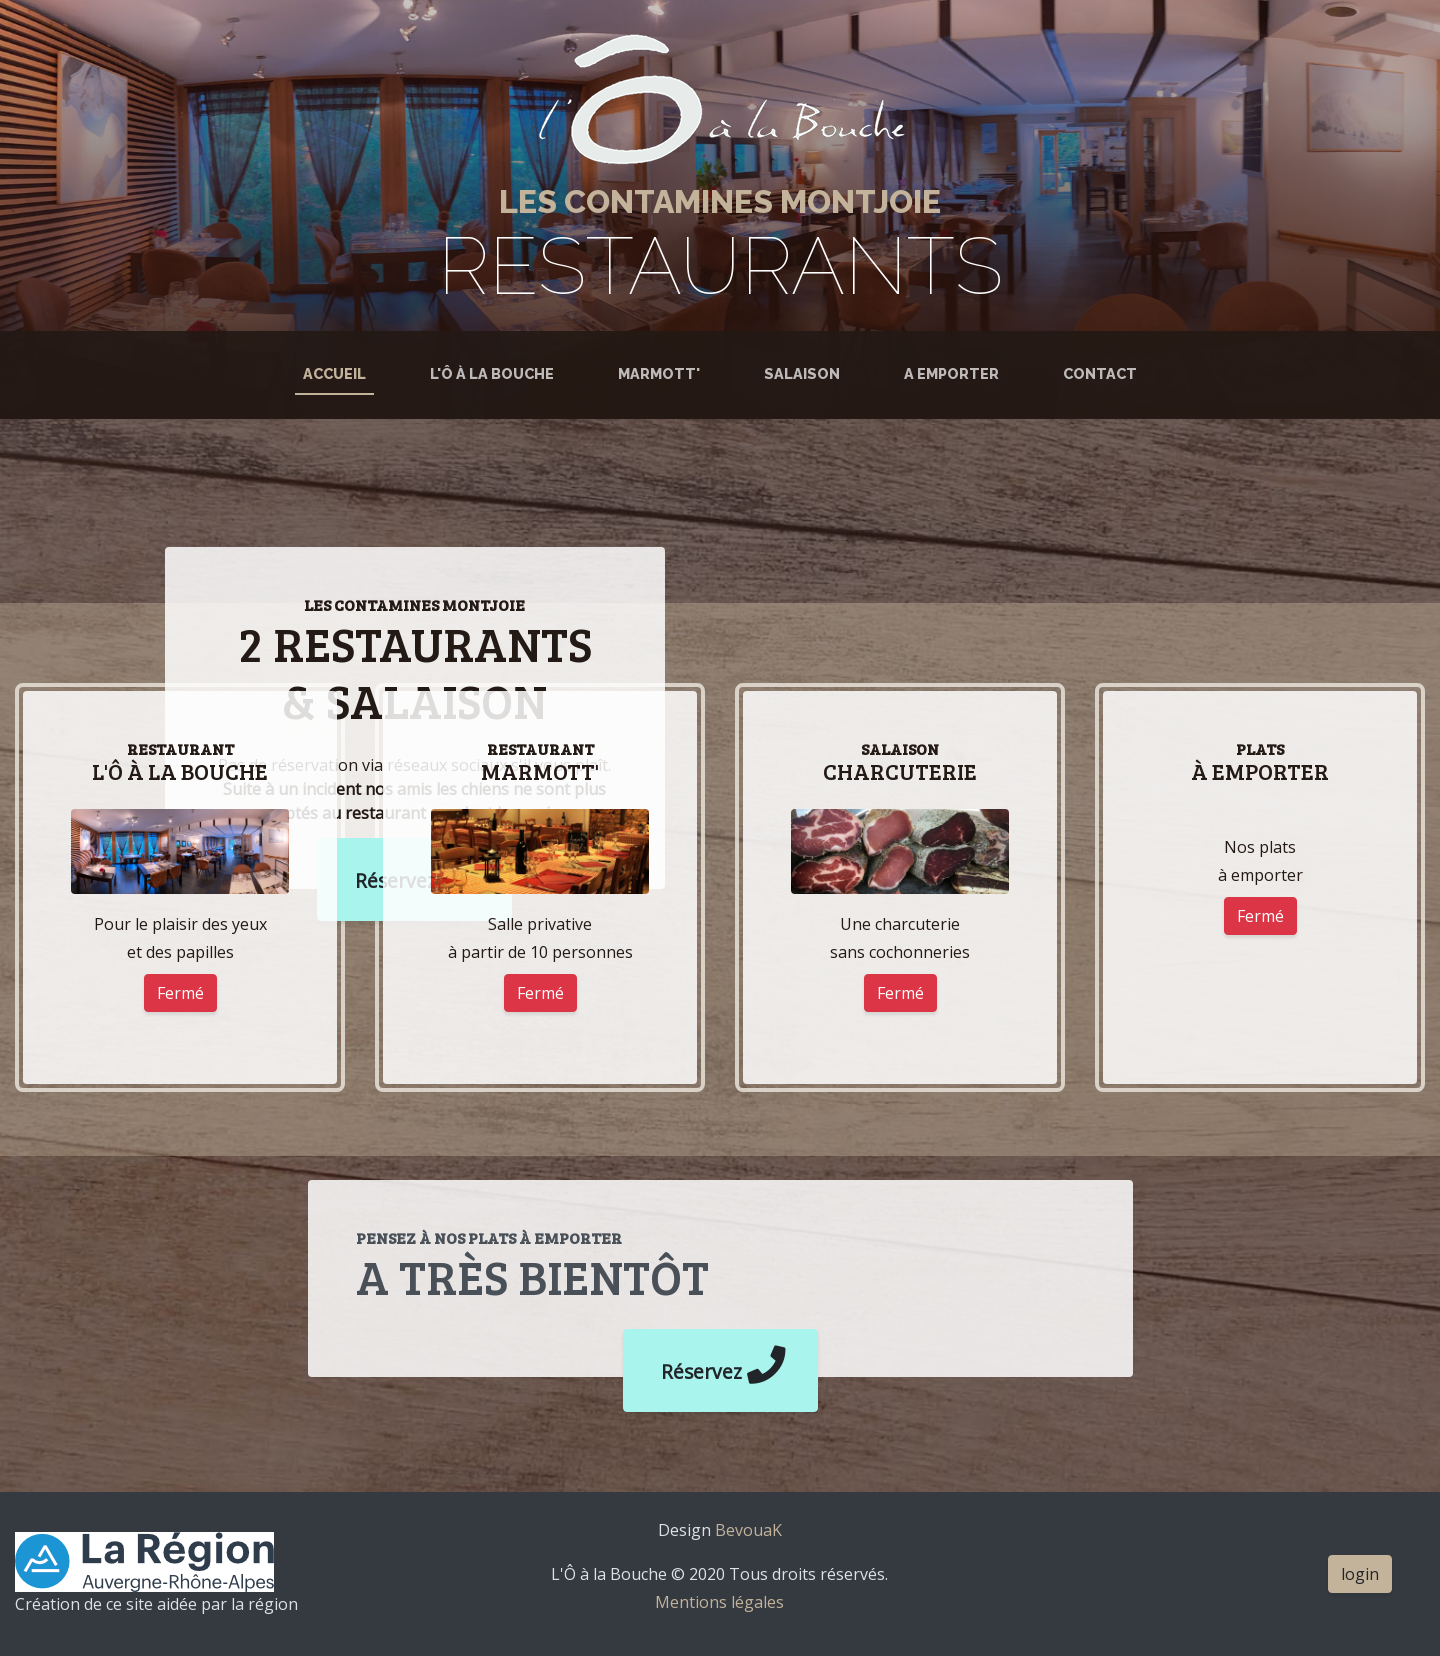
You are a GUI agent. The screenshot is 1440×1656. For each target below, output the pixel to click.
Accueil (338, 372)
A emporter (951, 373)
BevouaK (746, 1530)
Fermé (180, 993)
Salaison (802, 373)
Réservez (720, 1365)
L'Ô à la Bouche (492, 373)
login (1360, 1574)
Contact (1100, 373)
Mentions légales (719, 1602)
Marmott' (659, 373)
